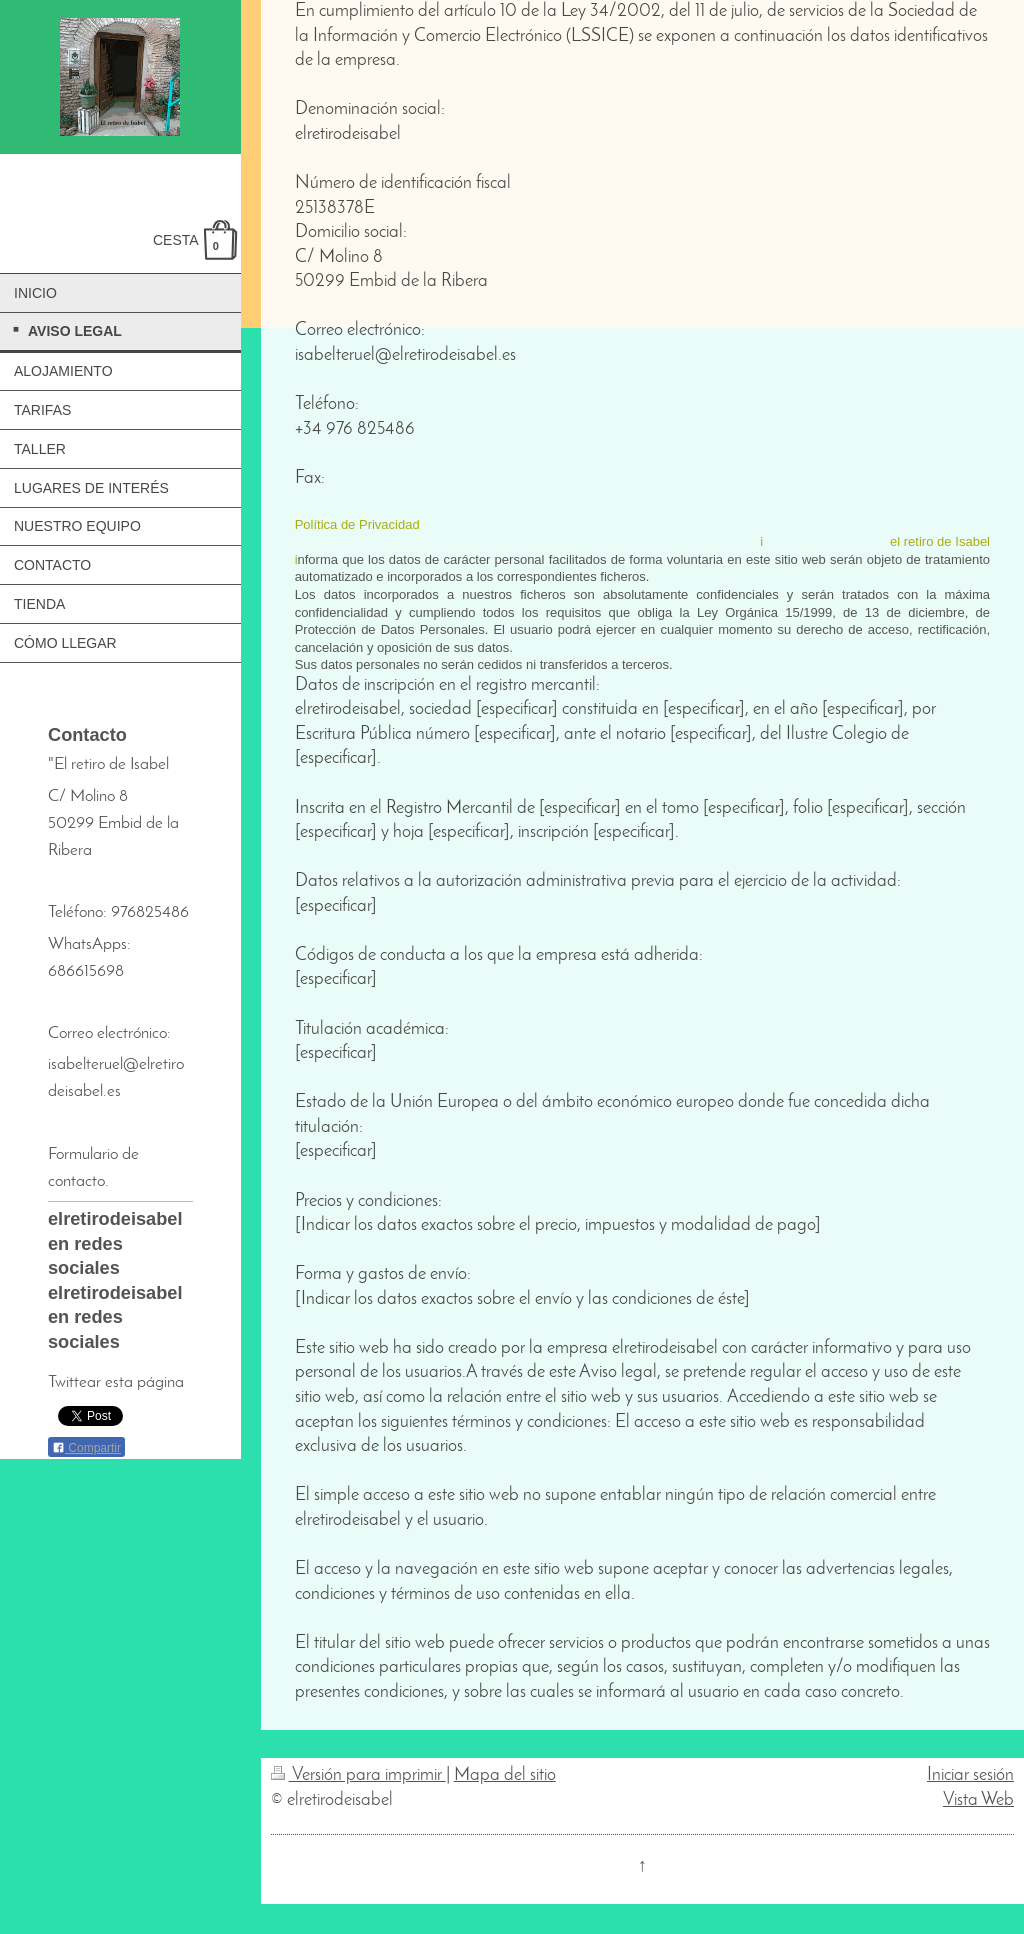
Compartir (86, 1448)
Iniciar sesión (970, 1775)
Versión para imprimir (358, 1775)
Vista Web (978, 1800)
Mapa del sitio (505, 1775)
